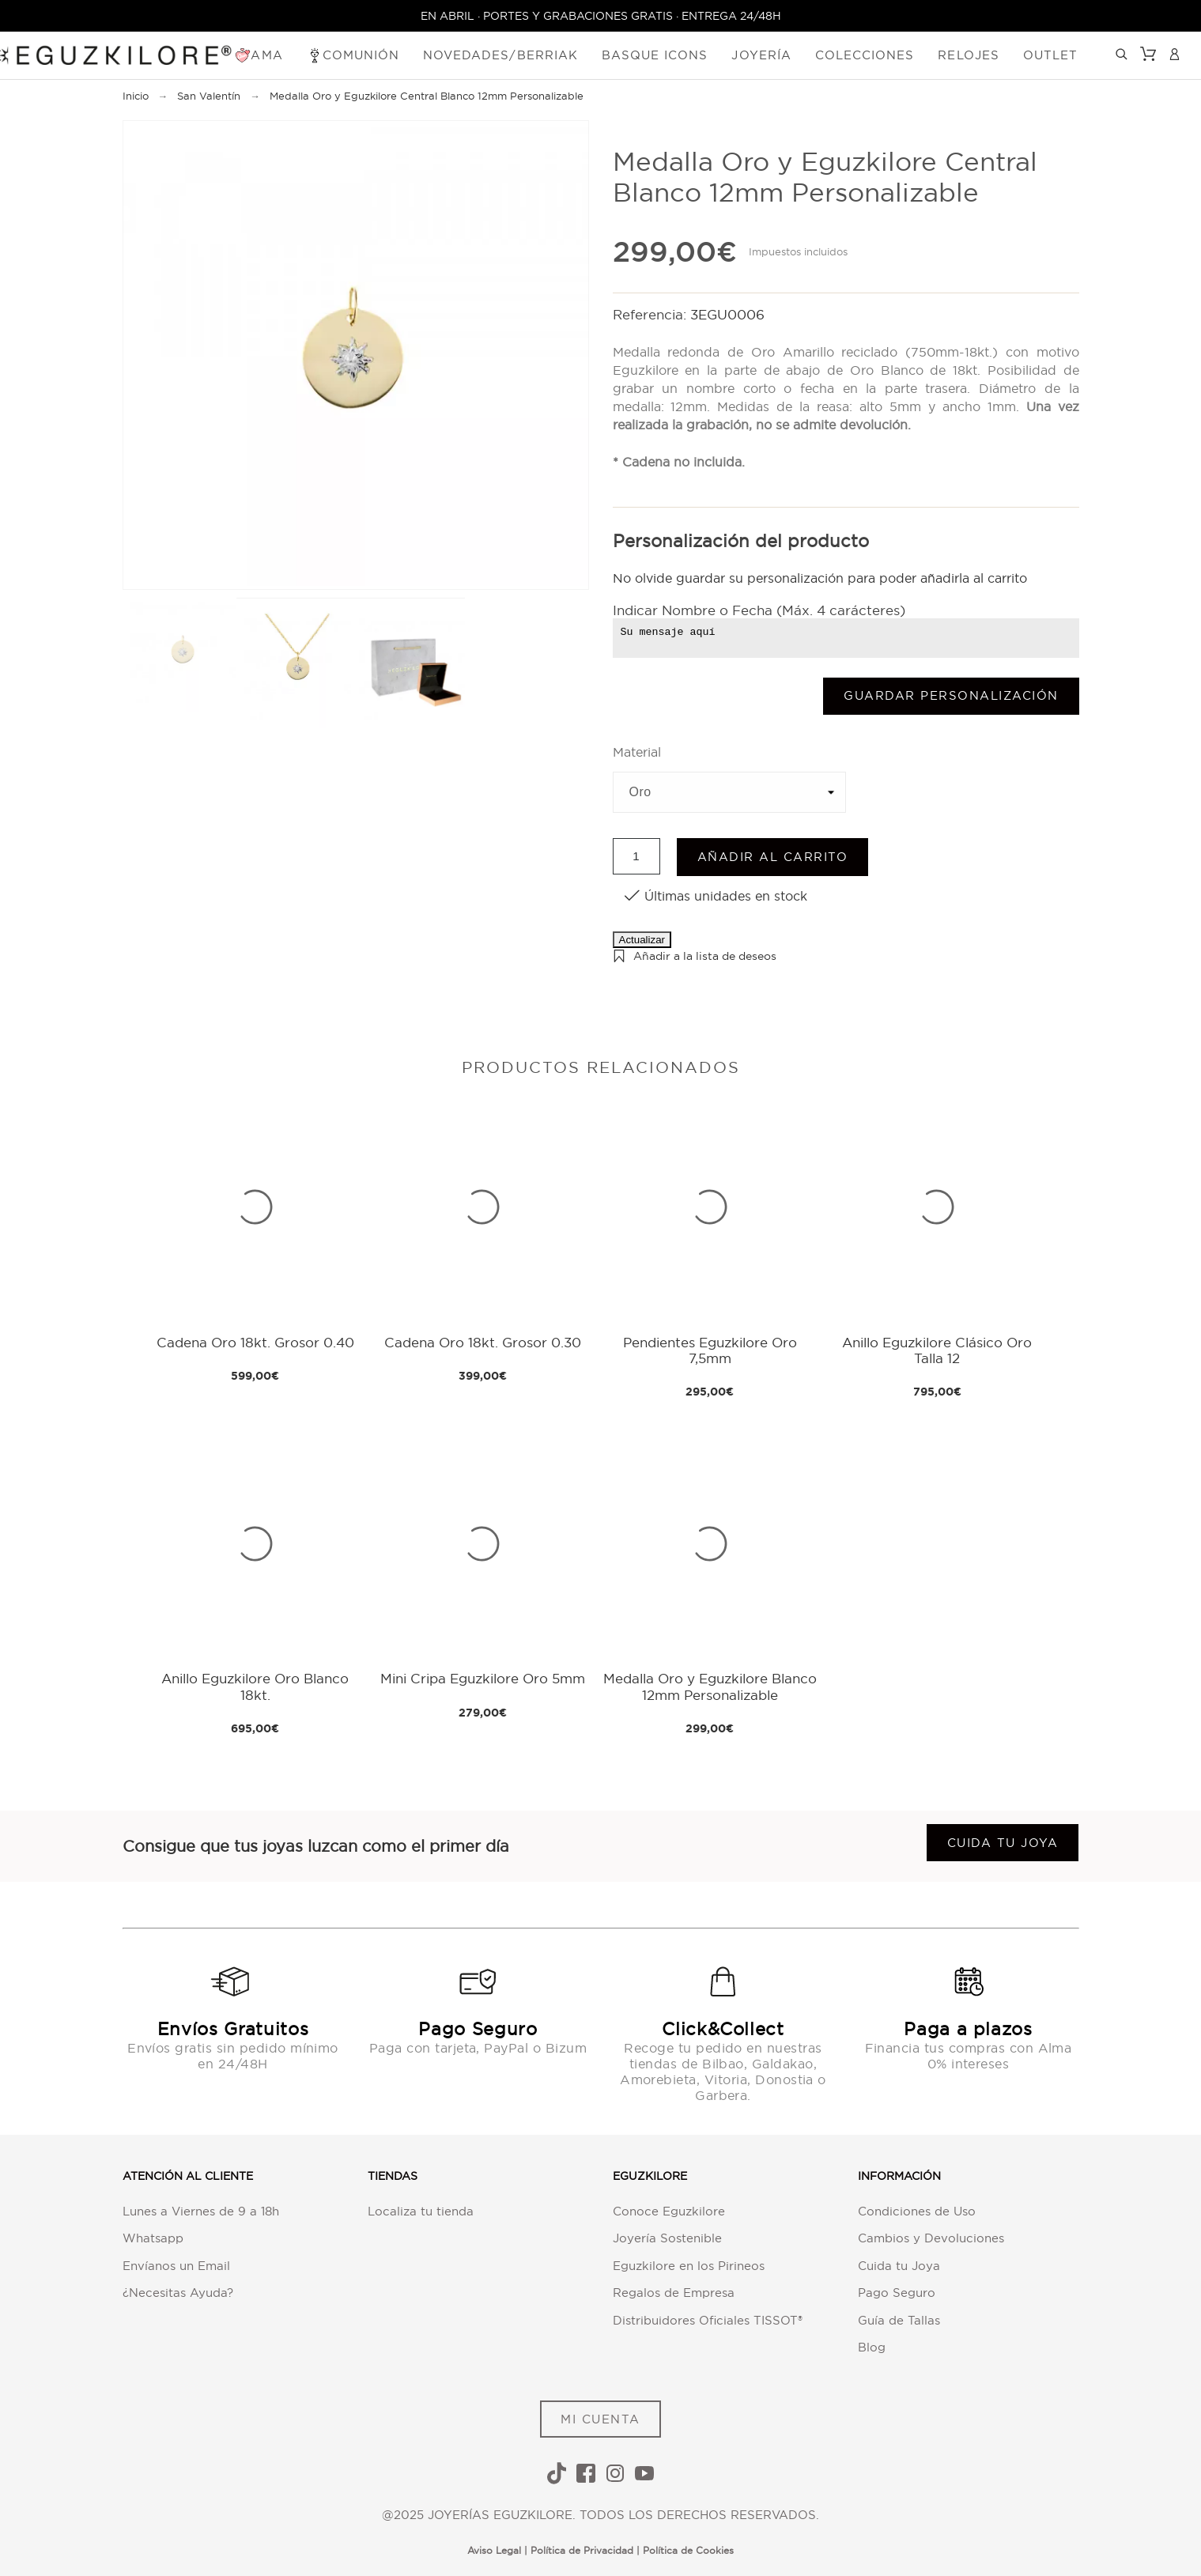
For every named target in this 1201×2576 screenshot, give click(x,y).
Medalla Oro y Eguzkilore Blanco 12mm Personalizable (710, 1686)
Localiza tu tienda (421, 2211)
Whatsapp (153, 2238)
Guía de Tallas (899, 2320)
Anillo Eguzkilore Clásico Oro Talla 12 (937, 1350)
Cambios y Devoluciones (931, 2238)
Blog (872, 2347)
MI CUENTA (600, 2419)
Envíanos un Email (176, 2265)
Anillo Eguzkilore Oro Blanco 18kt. (255, 1686)
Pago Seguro (896, 2292)
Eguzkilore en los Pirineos (689, 2265)
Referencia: (651, 314)
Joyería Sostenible (667, 2238)
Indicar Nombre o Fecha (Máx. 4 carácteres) (759, 610)
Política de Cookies (688, 2550)
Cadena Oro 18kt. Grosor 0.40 (255, 1342)
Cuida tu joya (1003, 1842)
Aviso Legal (494, 2550)
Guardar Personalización (951, 695)
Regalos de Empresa (674, 2292)
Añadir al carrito (772, 856)
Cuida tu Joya (899, 2265)
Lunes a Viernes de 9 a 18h (201, 2211)
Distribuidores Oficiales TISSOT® (708, 2320)
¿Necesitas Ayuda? (178, 2292)
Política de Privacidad (582, 2550)
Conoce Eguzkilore (669, 2211)
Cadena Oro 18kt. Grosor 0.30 (482, 1342)
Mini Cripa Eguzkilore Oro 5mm (482, 1678)
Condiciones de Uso (917, 2211)
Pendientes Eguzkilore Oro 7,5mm (710, 1350)
